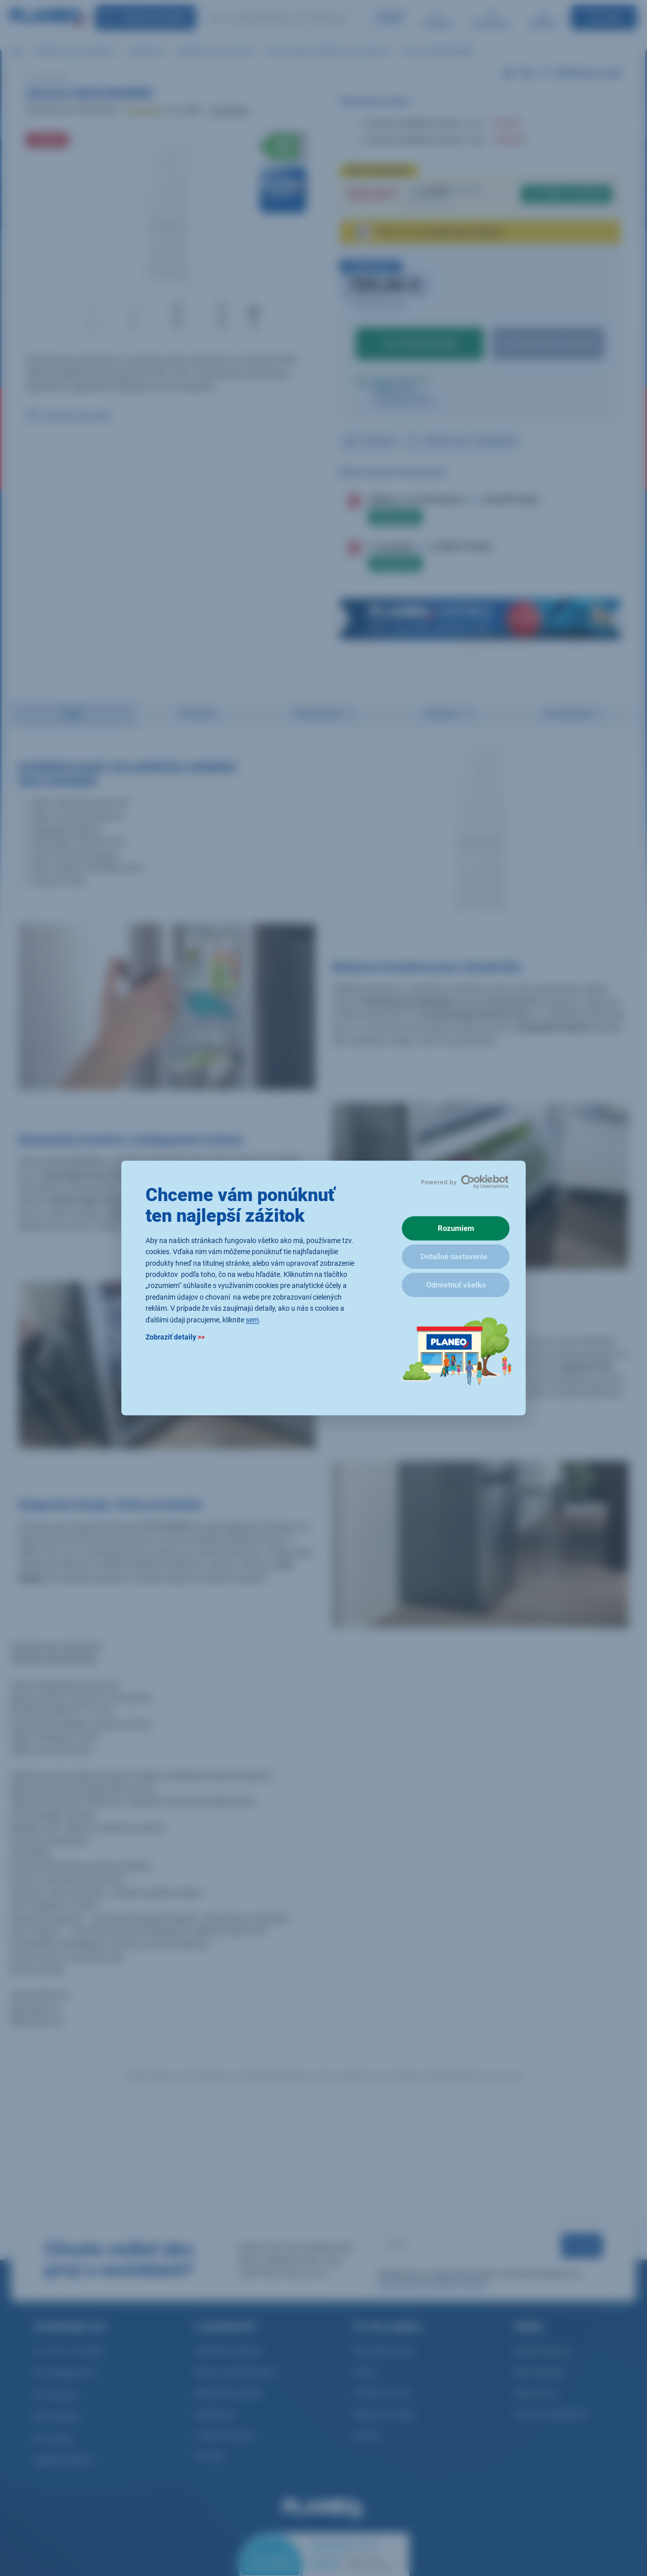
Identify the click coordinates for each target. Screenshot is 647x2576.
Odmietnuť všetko (456, 1285)
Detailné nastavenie (454, 1256)
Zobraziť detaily (175, 1337)
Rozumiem (456, 1228)
